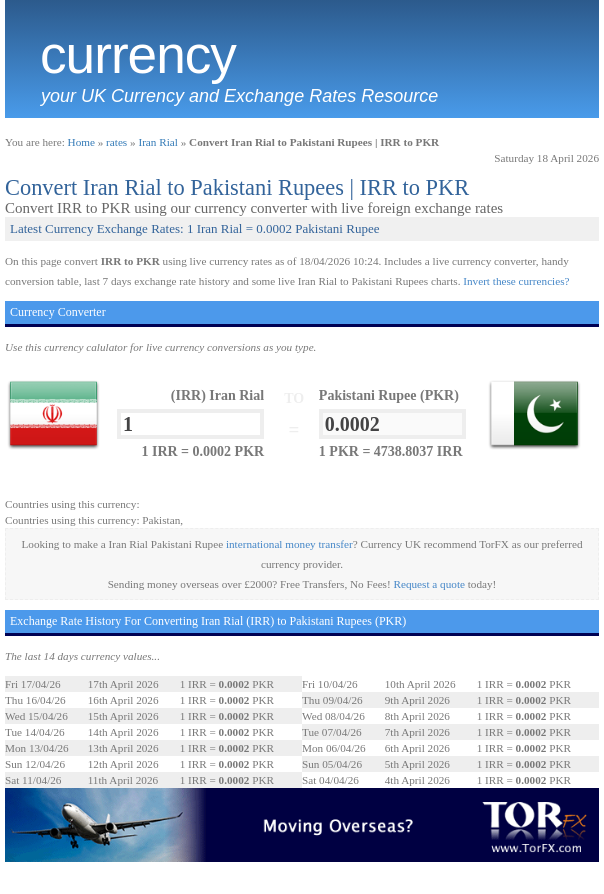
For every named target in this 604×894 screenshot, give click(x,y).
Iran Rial (157, 142)
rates (116, 142)
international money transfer (289, 544)
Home (81, 142)
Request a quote (429, 584)
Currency (138, 55)
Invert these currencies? (516, 281)
